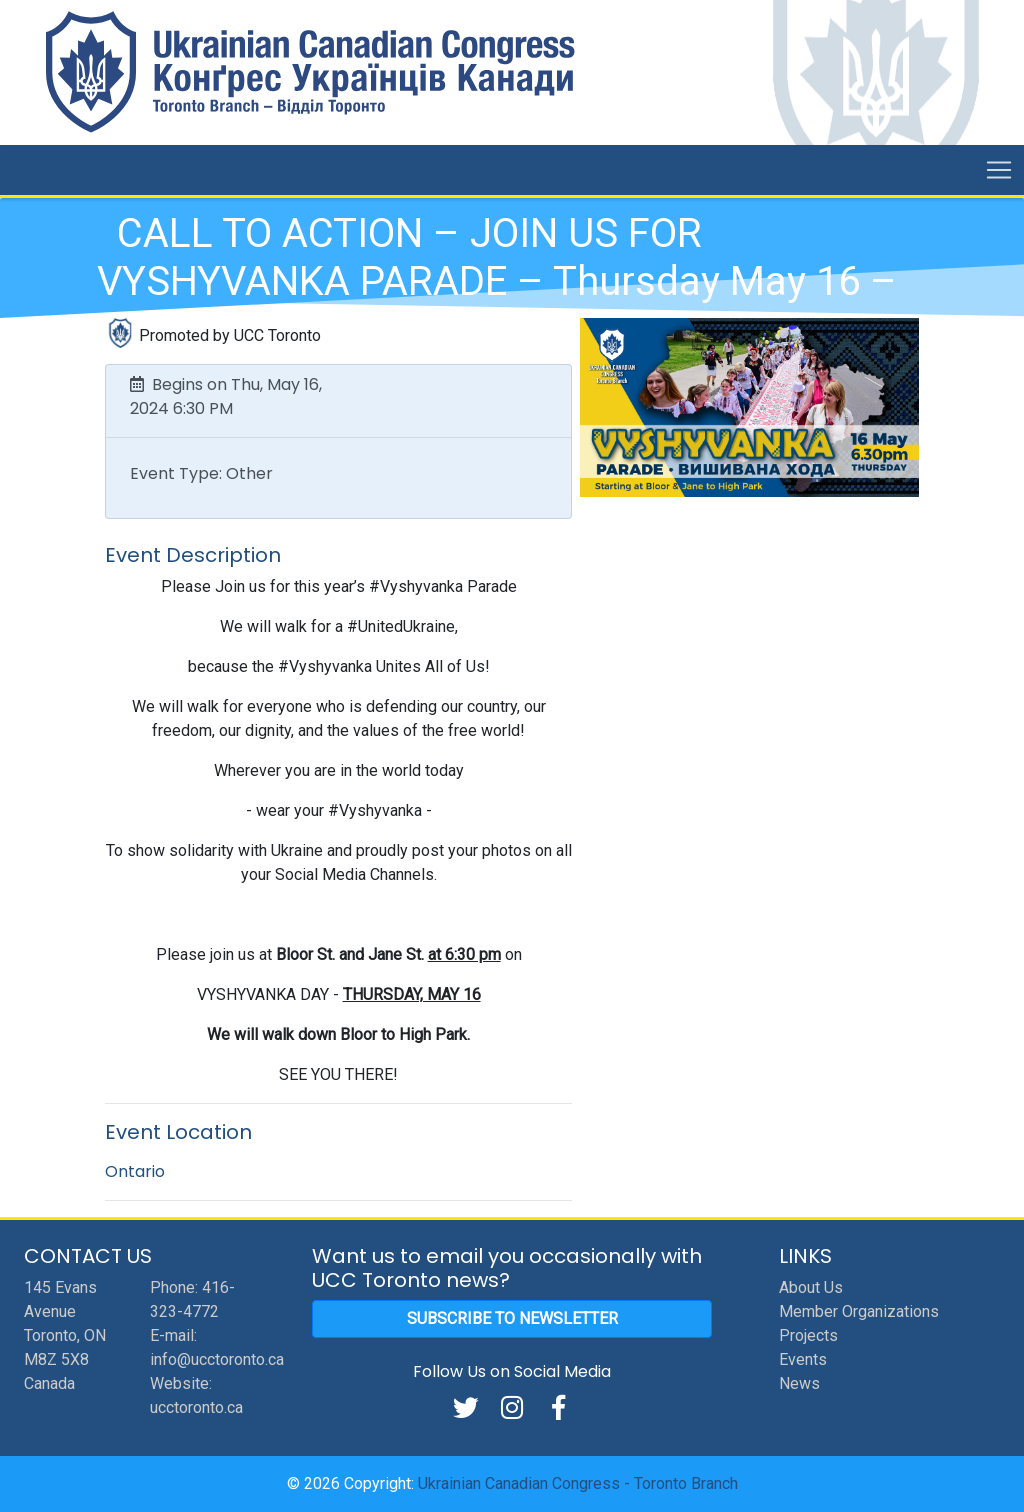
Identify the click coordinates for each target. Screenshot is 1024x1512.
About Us (811, 1287)
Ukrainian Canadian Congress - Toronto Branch (578, 1483)
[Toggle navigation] (999, 170)
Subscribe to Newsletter (512, 1318)
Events (803, 1359)
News (799, 1383)
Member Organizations (859, 1311)
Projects (808, 1335)
